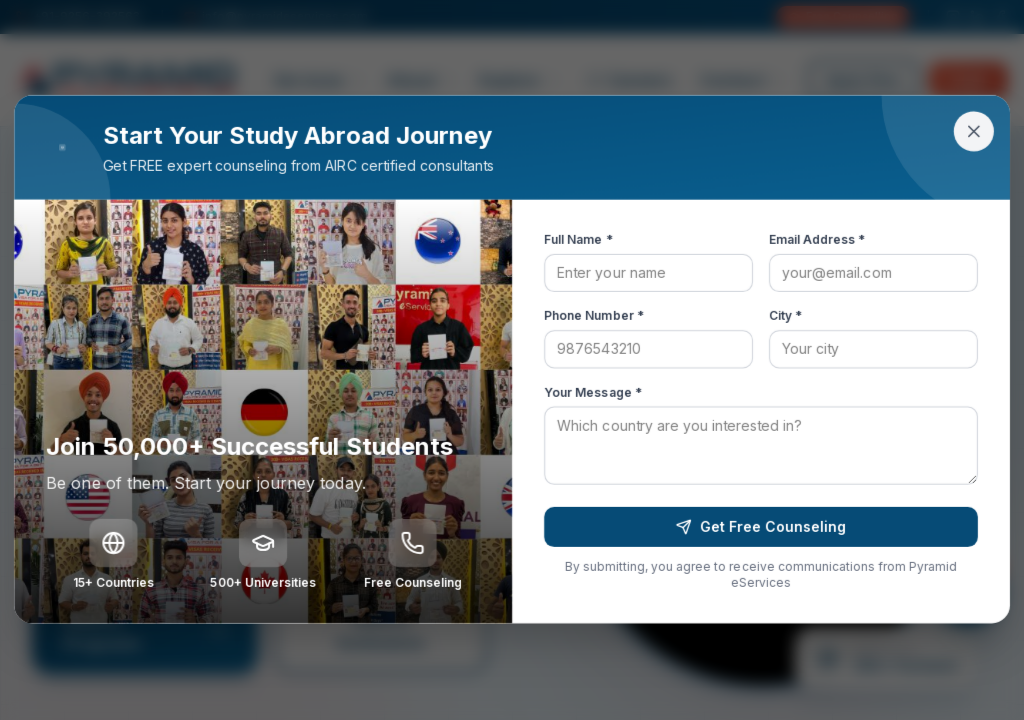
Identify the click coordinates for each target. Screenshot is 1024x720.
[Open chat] (968, 592)
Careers (630, 80)
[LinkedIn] (977, 17)
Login (968, 79)
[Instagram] (953, 17)
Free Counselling (843, 16)
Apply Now (863, 79)
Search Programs (145, 631)
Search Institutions (381, 631)
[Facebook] (1001, 17)
